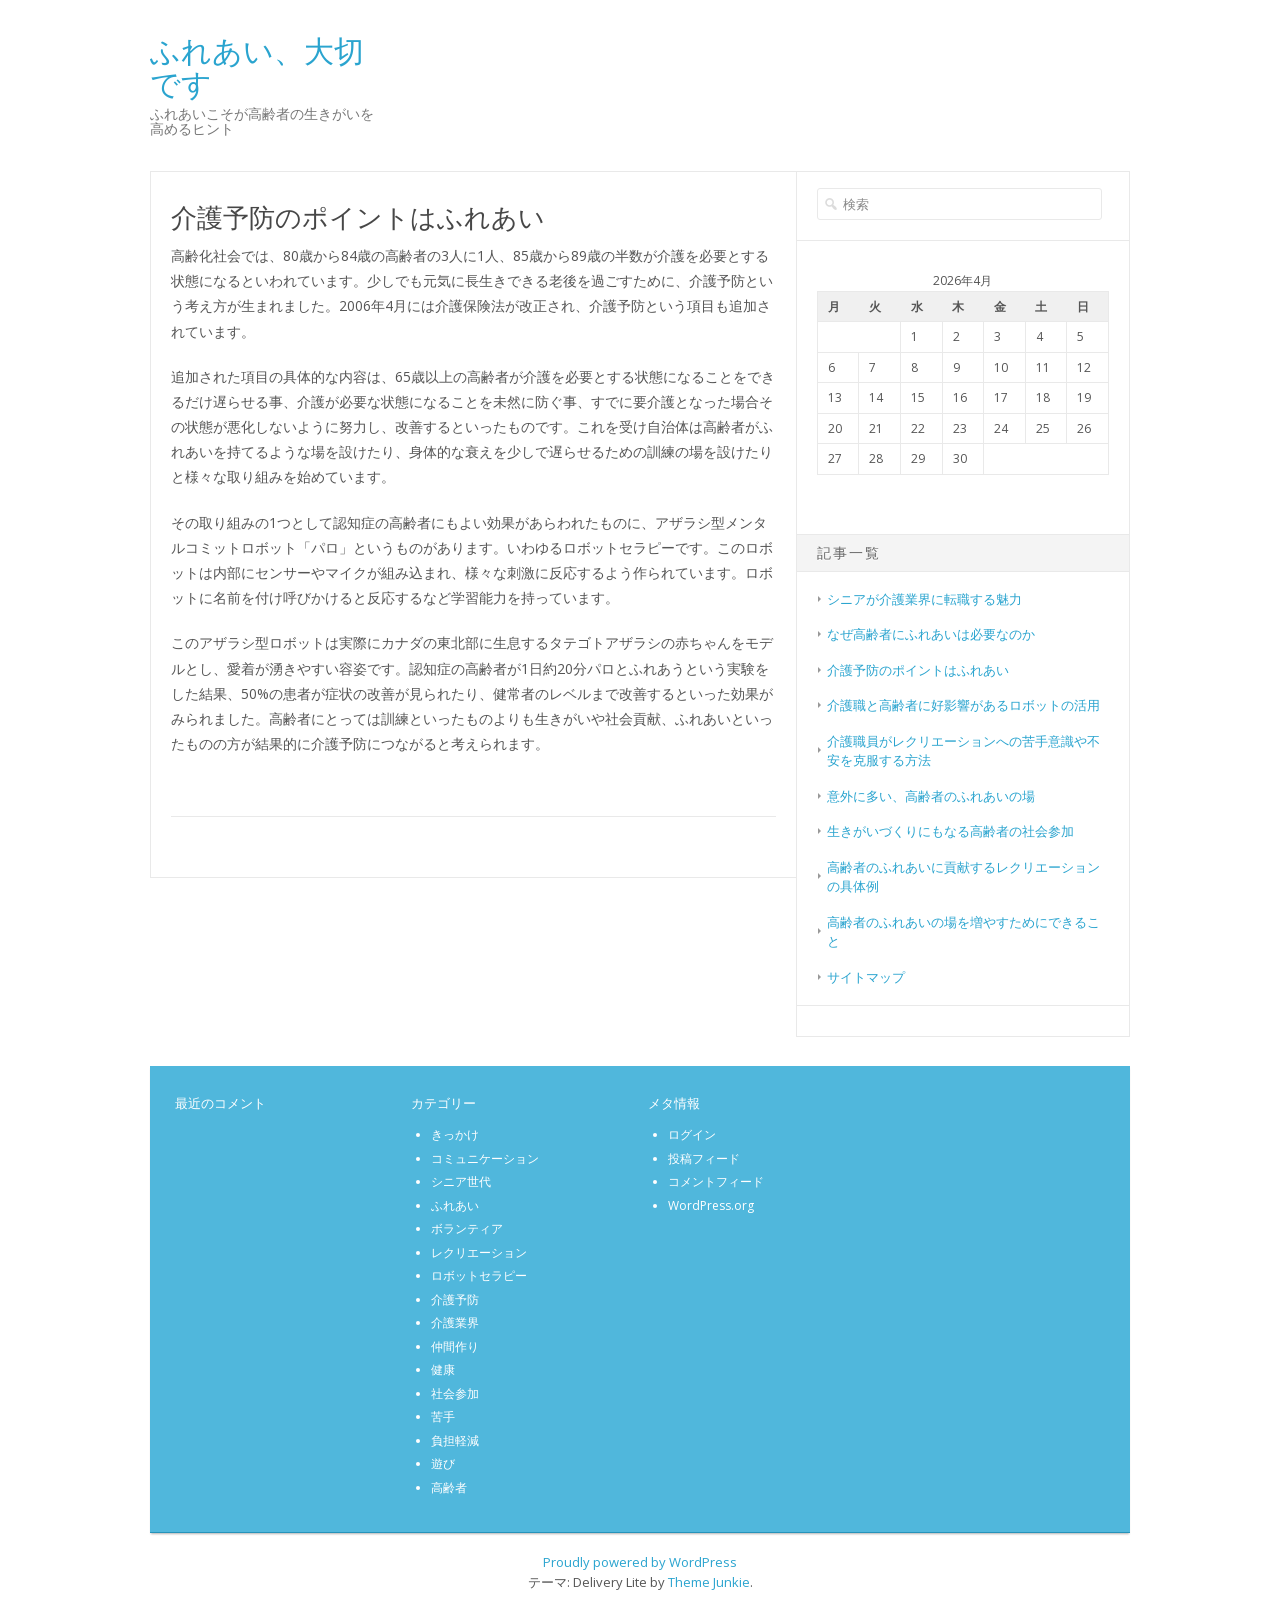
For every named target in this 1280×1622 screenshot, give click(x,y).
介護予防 (455, 1299)
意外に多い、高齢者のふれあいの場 (931, 796)
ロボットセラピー (479, 1275)
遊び (443, 1463)
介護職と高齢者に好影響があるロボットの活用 (963, 705)
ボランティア (467, 1228)
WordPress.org (711, 1205)
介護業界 (455, 1322)
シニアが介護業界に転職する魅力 (924, 599)
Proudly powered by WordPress (640, 1562)
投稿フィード (704, 1158)
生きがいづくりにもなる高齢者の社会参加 (950, 831)
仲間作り (455, 1346)
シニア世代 (461, 1181)
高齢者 (449, 1487)
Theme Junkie (709, 1582)
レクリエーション (479, 1252)
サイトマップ (866, 977)
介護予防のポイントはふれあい (918, 670)
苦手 (443, 1416)
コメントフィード (716, 1181)
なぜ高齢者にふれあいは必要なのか (931, 634)
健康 (443, 1369)
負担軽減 (455, 1440)
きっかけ (455, 1134)
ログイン (692, 1134)
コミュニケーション (485, 1158)
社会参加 (455, 1393)
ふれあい (455, 1205)
